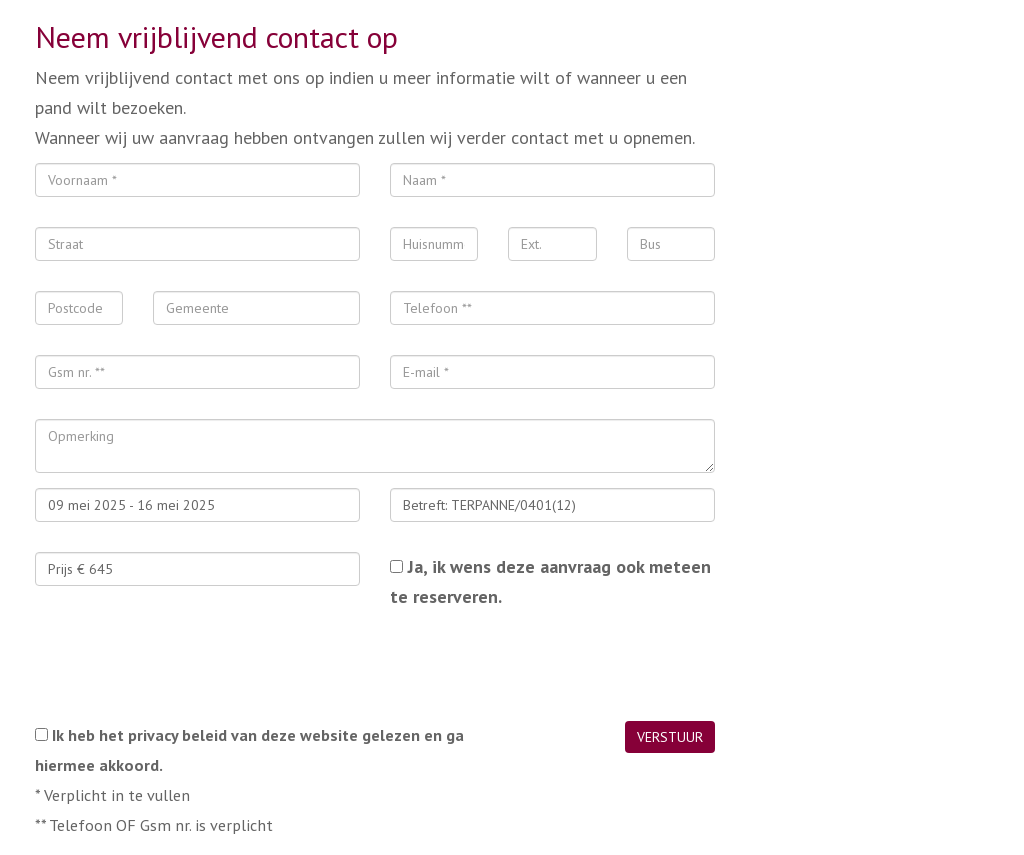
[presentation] (187, 666)
